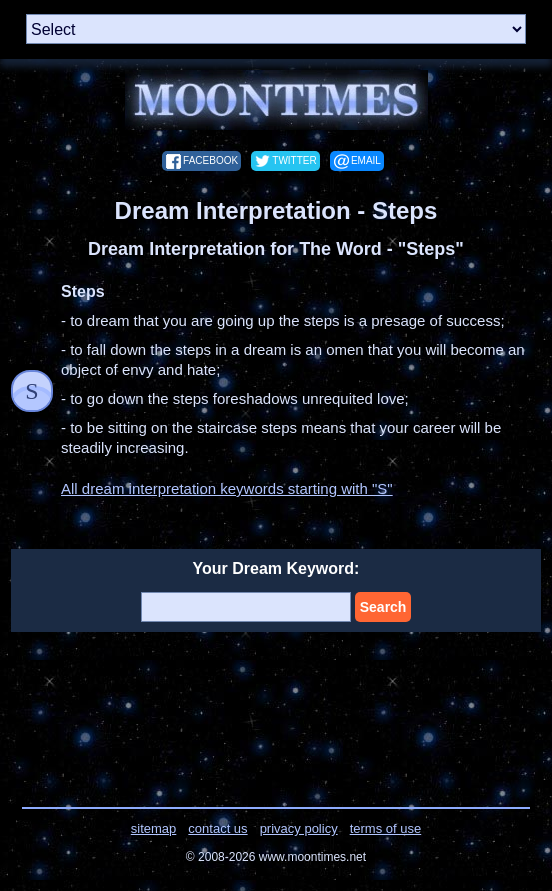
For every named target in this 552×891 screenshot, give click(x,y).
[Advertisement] (276, 707)
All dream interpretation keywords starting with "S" (227, 488)
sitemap (154, 828)
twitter (294, 160)
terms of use (386, 828)
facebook (210, 160)
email (366, 160)
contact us (217, 828)
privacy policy (299, 828)
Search (383, 607)
